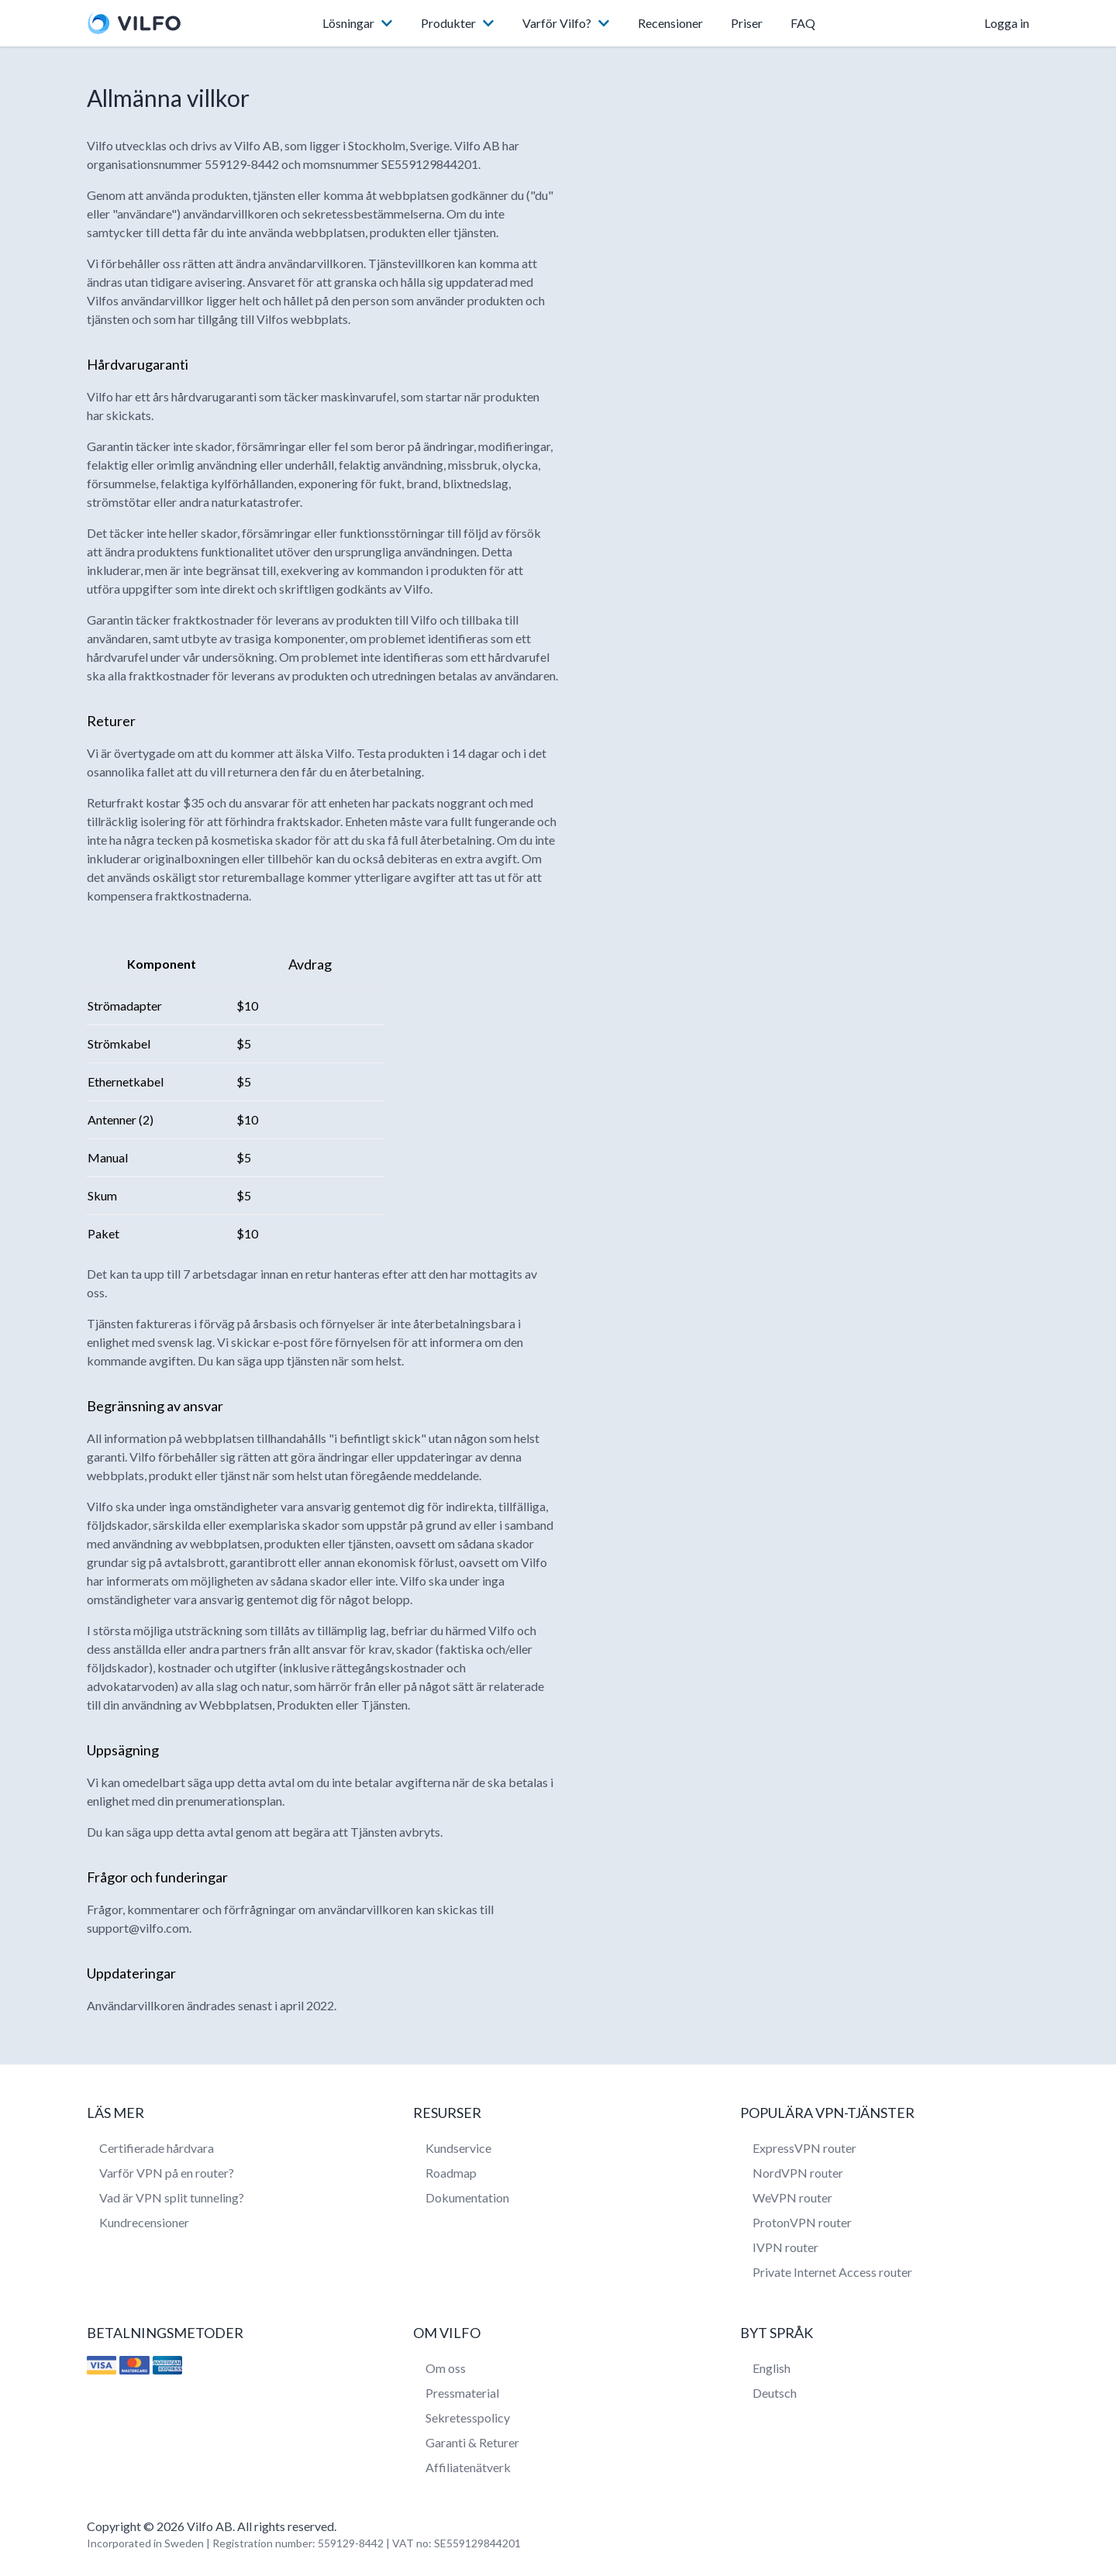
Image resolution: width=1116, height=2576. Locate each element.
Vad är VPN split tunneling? (171, 2197)
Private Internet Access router (832, 2271)
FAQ (802, 22)
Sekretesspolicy (467, 2417)
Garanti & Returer (472, 2442)
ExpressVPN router (804, 2147)
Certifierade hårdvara (156, 2147)
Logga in (1006, 22)
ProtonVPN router (802, 2222)
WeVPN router (792, 2197)
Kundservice (458, 2147)
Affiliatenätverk (468, 2467)
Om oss (445, 2368)
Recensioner (670, 22)
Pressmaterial (462, 2392)
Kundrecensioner (144, 2222)
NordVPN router (798, 2172)
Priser (747, 22)
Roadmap (451, 2172)
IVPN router (785, 2247)
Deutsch (775, 2392)
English (771, 2368)
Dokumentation (467, 2197)
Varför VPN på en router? (166, 2172)
